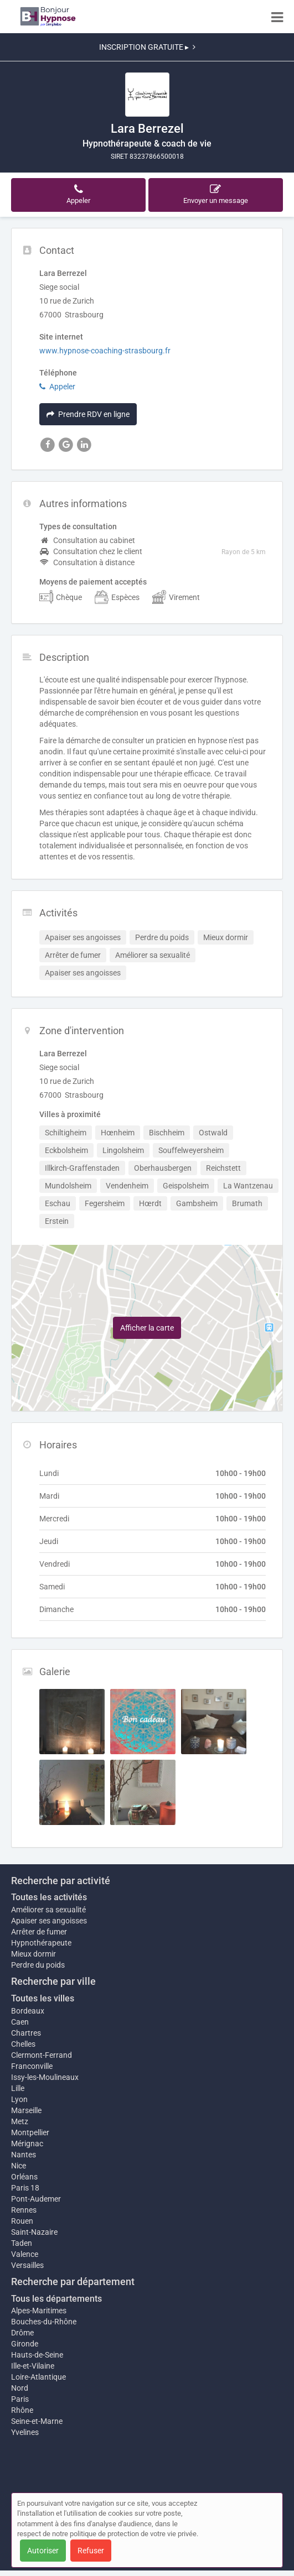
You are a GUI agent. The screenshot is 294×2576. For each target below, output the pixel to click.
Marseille (26, 2110)
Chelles (23, 2044)
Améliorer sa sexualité (48, 1909)
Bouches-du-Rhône (43, 2321)
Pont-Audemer (36, 2198)
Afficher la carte (147, 1327)
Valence (24, 2254)
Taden (21, 2243)
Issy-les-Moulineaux (45, 2077)
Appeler (57, 386)
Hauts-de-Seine (37, 2354)
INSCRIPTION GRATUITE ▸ (147, 47)
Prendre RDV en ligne (88, 414)
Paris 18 (25, 2187)
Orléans (24, 2176)
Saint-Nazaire (34, 2232)
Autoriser (43, 2550)
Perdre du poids (38, 1964)
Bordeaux (27, 2010)
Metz (19, 2121)
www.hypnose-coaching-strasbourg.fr (105, 350)
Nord (19, 2388)
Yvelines (25, 2432)
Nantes (23, 2154)
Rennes (24, 2209)
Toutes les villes (42, 1998)
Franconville (32, 2066)
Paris (20, 2399)
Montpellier (30, 2132)
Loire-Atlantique (38, 2376)
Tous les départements (56, 2298)
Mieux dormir (33, 1953)
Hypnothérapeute (41, 1942)
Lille (17, 2088)
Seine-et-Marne (37, 2421)
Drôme (22, 2332)
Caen (20, 2021)
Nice (18, 2165)
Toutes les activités (49, 1897)
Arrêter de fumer (39, 1931)
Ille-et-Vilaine (32, 2365)
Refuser (91, 2550)
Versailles (27, 2265)
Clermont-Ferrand (41, 2055)
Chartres (26, 2033)
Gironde (24, 2343)
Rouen (22, 2221)
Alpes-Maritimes (38, 2310)
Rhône (22, 2410)
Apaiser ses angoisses (49, 1920)
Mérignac (27, 2143)
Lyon (19, 2099)
